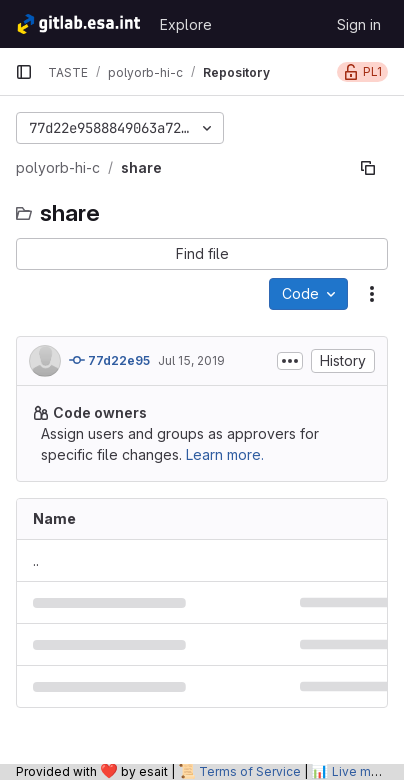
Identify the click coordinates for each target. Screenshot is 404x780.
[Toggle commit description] (290, 361)
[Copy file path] (368, 168)
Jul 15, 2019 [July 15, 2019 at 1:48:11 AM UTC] (191, 360)
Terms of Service (250, 771)
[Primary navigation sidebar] (24, 72)
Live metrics (368, 771)
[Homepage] (77, 24)
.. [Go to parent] (36, 560)
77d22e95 (109, 360)
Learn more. (225, 454)
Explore (186, 24)
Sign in (359, 24)
